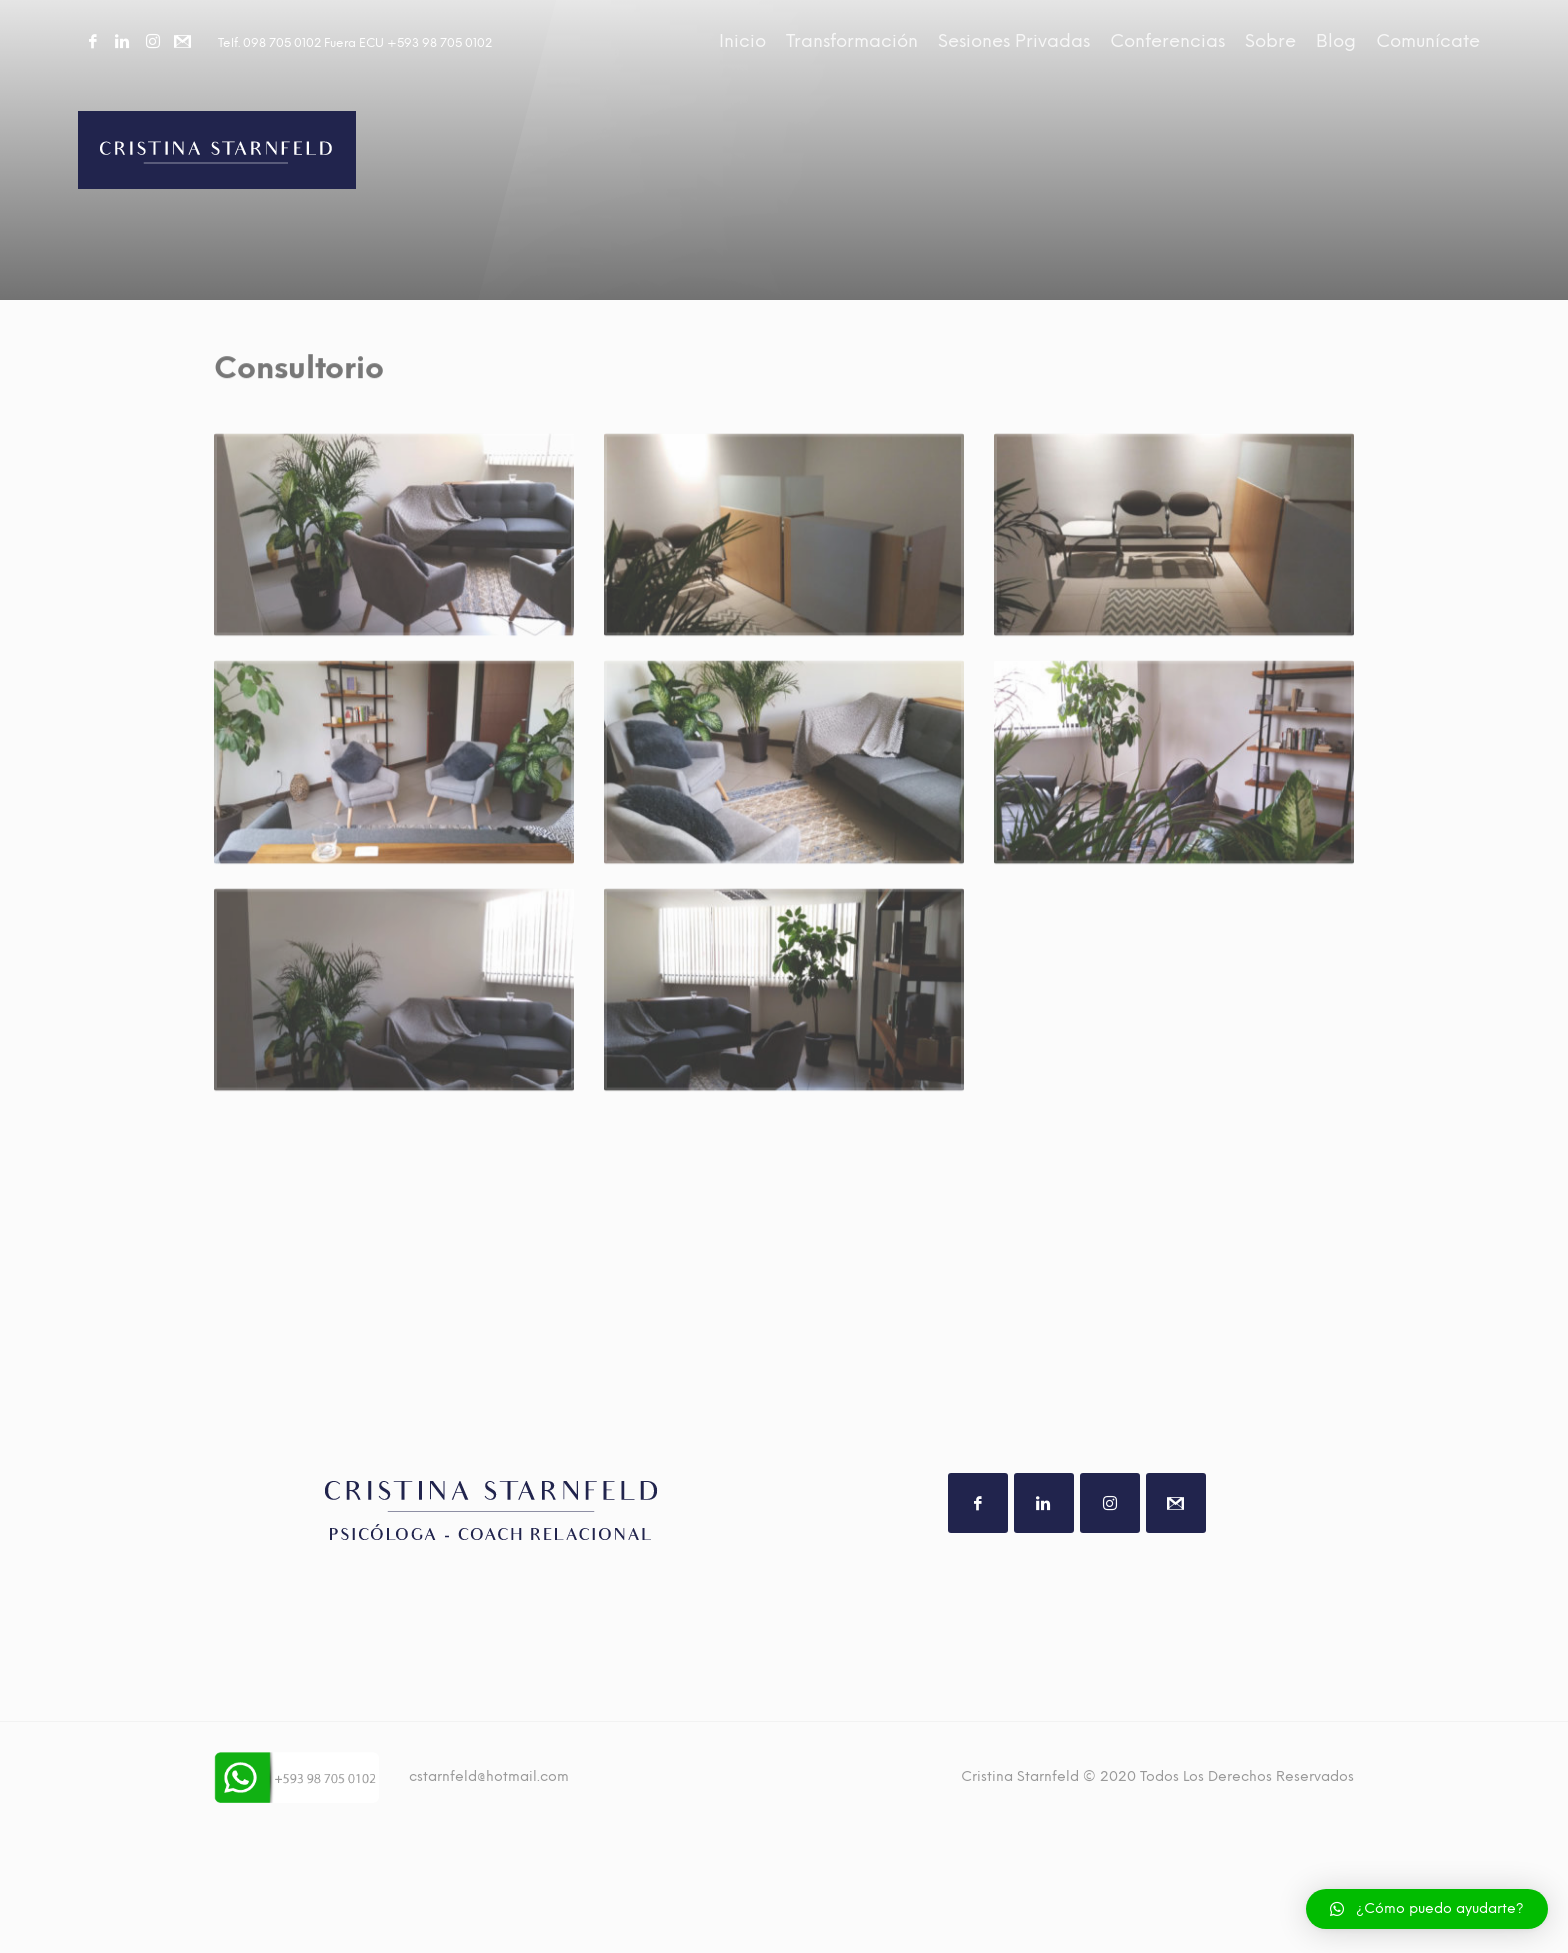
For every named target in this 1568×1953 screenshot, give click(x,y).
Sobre (1270, 41)
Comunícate (1428, 41)
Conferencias (1167, 41)
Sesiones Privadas (1014, 41)
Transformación (852, 41)
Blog (1336, 41)
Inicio (742, 41)
